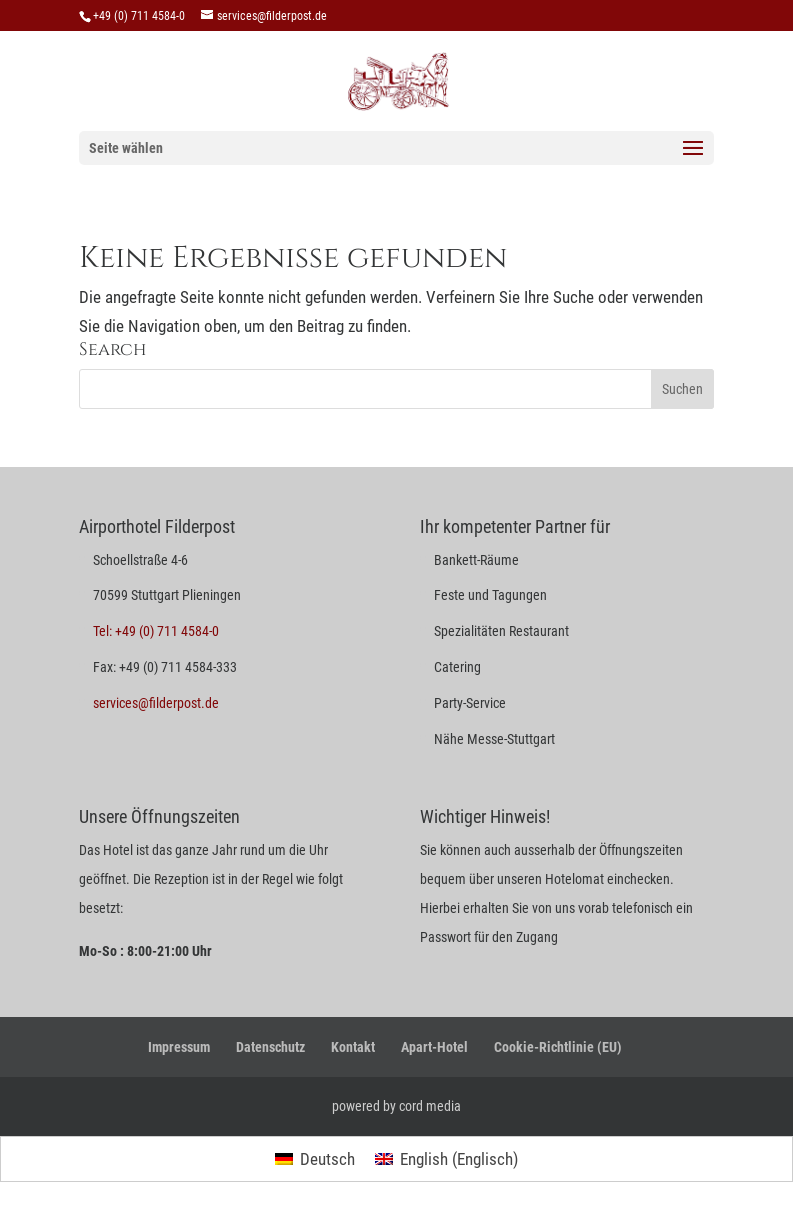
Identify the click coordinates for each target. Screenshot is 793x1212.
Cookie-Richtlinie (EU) (558, 1047)
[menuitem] (315, 1159)
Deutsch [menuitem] (327, 1159)
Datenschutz (270, 1047)
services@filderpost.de (156, 703)
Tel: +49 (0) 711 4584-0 (156, 631)
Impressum (179, 1047)
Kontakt (353, 1047)
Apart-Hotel (434, 1047)
